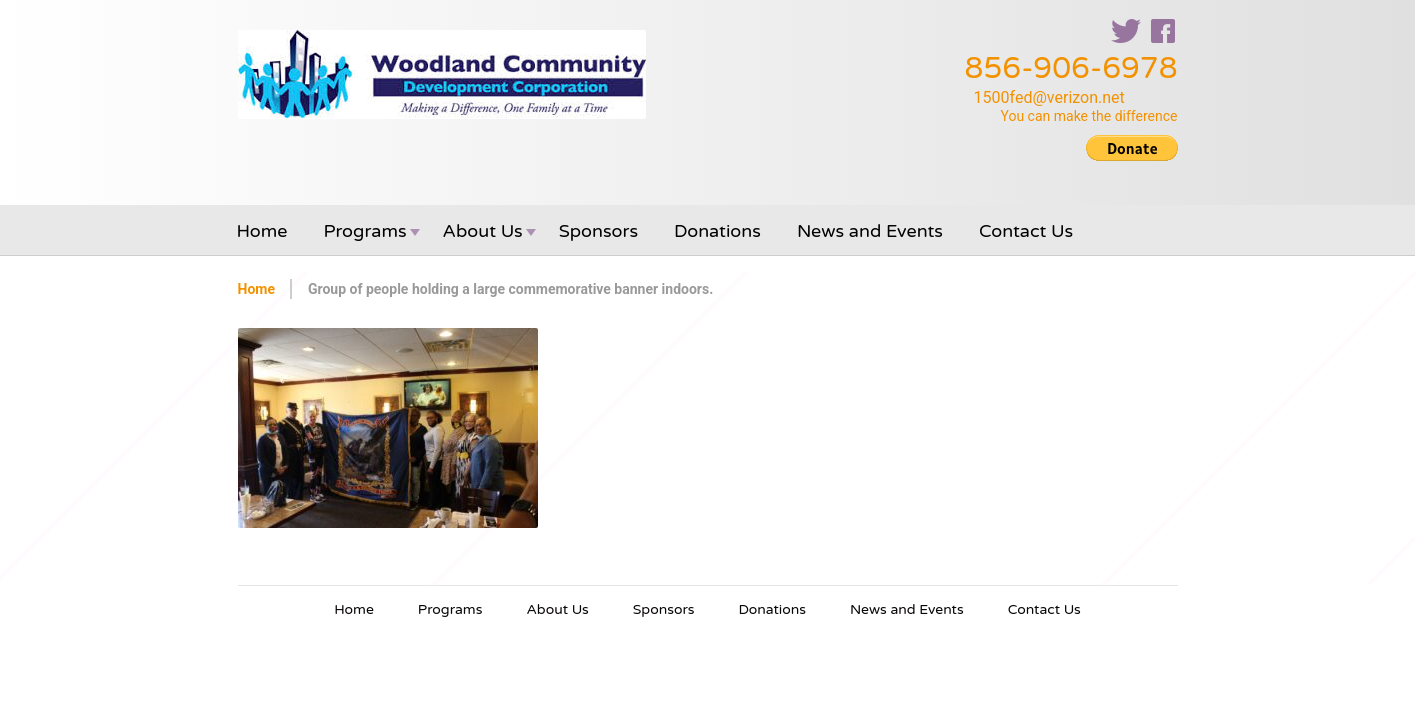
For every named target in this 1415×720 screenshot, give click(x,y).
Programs (365, 231)
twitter (1126, 31)
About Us (483, 231)
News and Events (870, 231)
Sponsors (598, 231)
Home (262, 231)
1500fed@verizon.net (1049, 98)
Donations (717, 231)
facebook (1163, 31)
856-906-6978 (1071, 68)
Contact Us (1026, 231)
